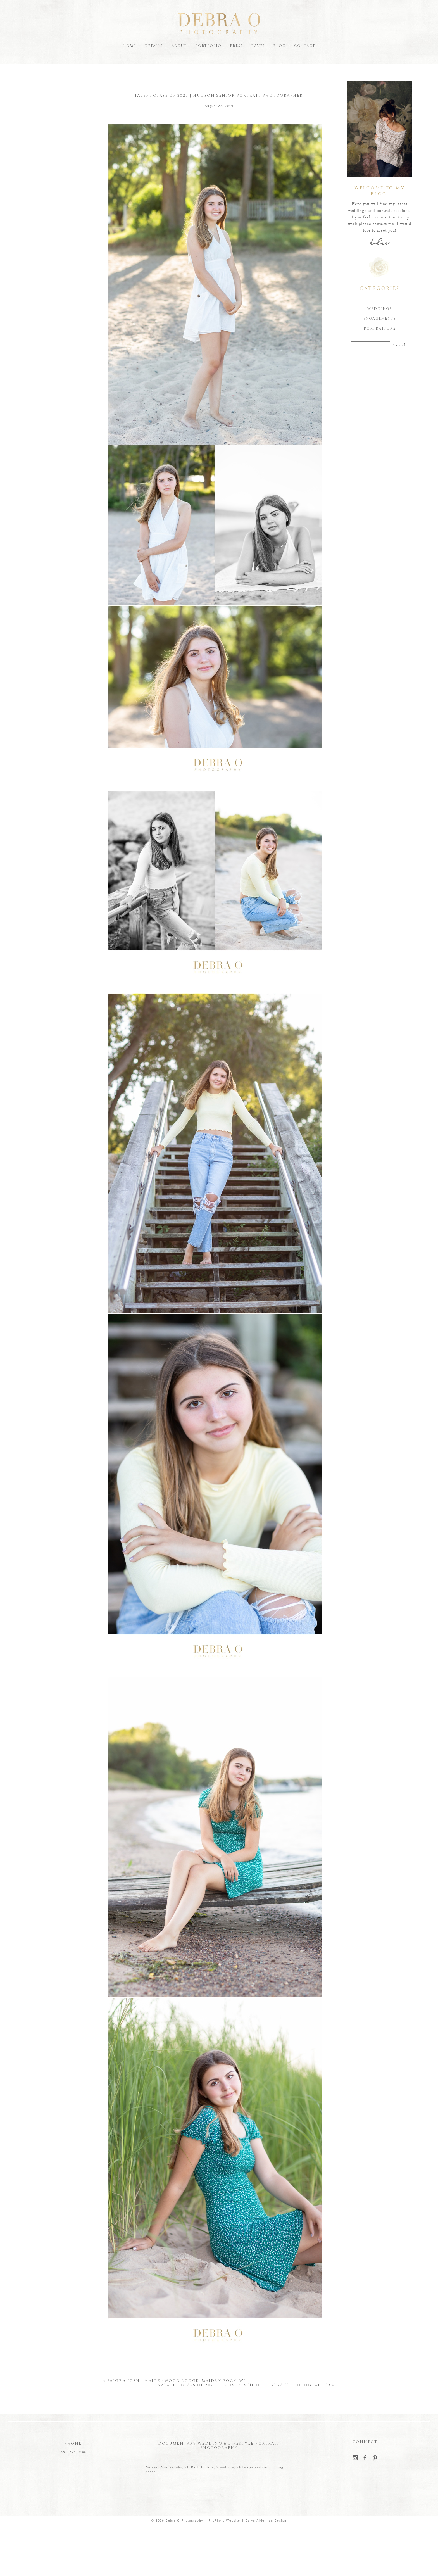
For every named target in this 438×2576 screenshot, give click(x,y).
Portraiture (379, 328)
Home (129, 46)
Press (236, 46)
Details (153, 46)
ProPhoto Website (224, 2520)
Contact (304, 46)
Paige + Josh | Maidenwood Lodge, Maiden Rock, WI (176, 2380)
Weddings (379, 308)
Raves (258, 46)
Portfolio (208, 46)
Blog (279, 46)
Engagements (379, 318)
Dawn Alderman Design (266, 2520)
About (179, 46)
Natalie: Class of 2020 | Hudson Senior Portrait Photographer (244, 2385)
